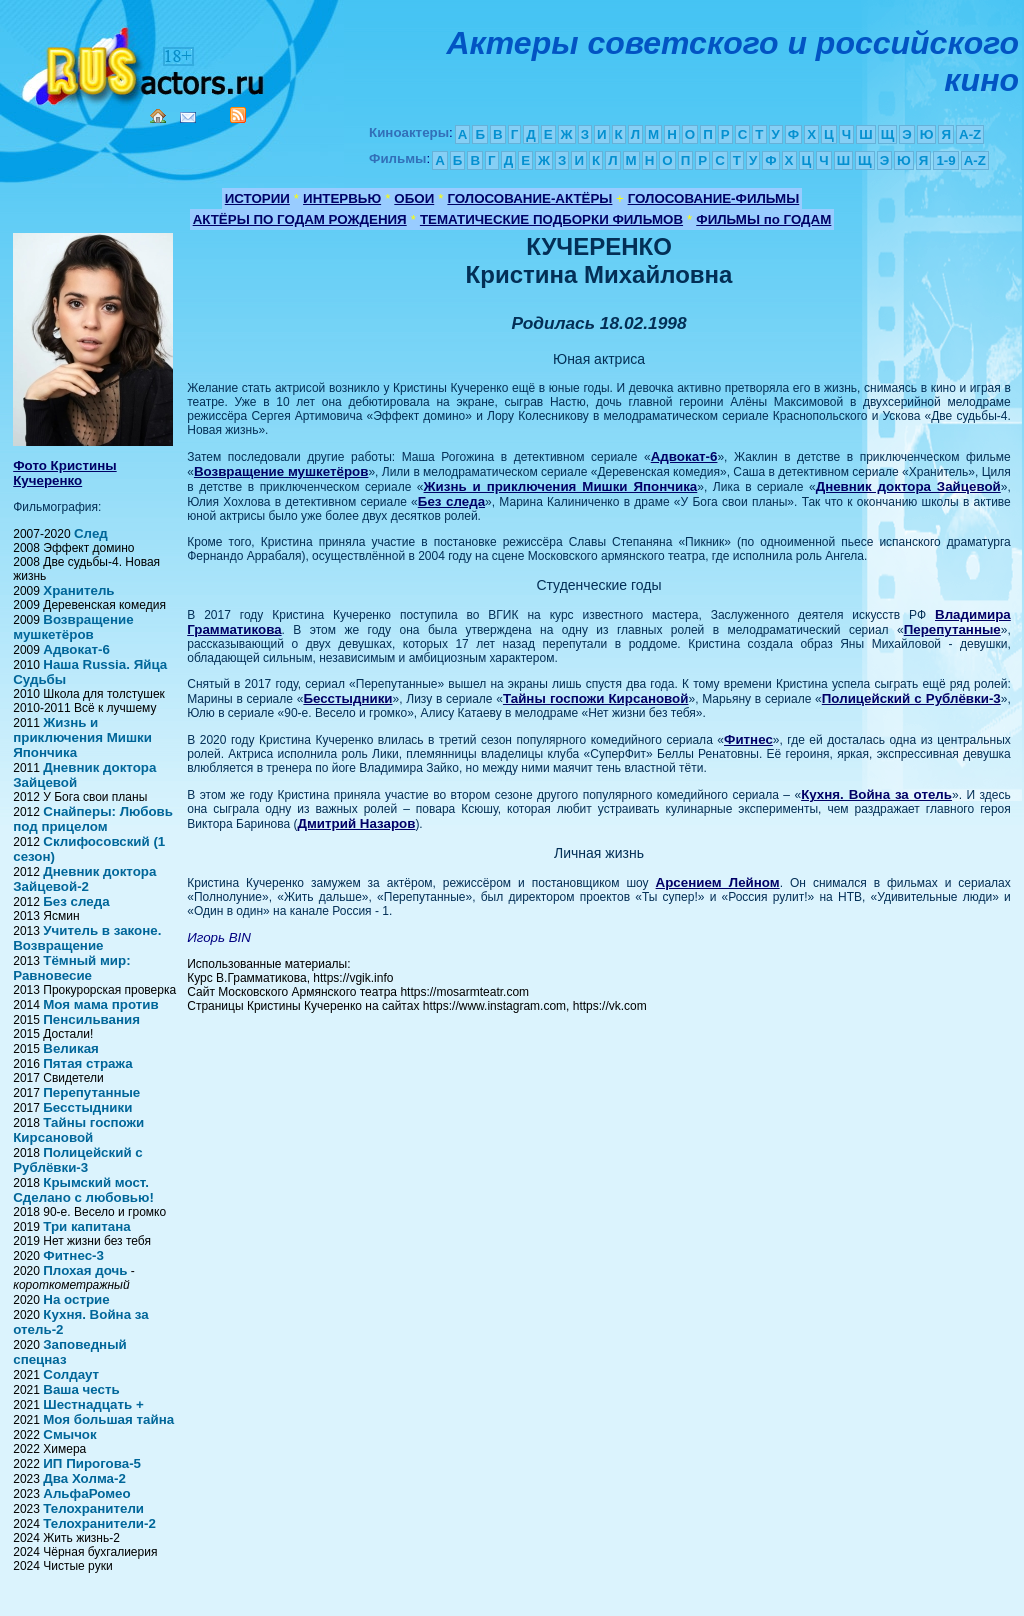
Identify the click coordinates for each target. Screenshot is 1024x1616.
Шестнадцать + (93, 1404)
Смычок (69, 1434)
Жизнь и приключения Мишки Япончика (82, 737)
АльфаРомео (86, 1493)
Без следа (76, 901)
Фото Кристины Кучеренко (64, 473)
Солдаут (71, 1374)
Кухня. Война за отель (876, 794)
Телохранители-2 (99, 1523)
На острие (76, 1299)
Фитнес (748, 739)
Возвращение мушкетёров (73, 627)
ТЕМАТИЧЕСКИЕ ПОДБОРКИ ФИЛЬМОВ (551, 219)
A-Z (970, 134)
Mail (188, 117)
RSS (238, 115)
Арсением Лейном (718, 882)
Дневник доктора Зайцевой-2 (84, 879)
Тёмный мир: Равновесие (71, 968)
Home (158, 116)
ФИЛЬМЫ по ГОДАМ (763, 219)
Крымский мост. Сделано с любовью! (83, 1190)
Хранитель (78, 590)
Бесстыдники (87, 1107)
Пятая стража (87, 1063)
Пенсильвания (91, 1019)
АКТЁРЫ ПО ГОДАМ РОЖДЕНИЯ (300, 219)
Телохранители (93, 1508)
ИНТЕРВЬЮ (342, 198)
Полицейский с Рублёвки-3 (77, 1160)
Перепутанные (91, 1092)
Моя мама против (100, 1004)
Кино (145, 62)
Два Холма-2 (84, 1478)
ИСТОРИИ (257, 198)
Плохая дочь (85, 1270)
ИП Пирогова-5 (92, 1463)
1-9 (945, 160)
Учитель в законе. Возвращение (87, 938)
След (91, 533)
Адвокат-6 (76, 649)
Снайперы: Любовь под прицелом (93, 819)
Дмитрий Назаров (357, 823)
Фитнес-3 (73, 1255)
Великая (71, 1048)
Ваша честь (81, 1389)
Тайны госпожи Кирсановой (78, 1130)
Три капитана (86, 1226)
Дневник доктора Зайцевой (908, 486)
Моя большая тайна (108, 1419)
